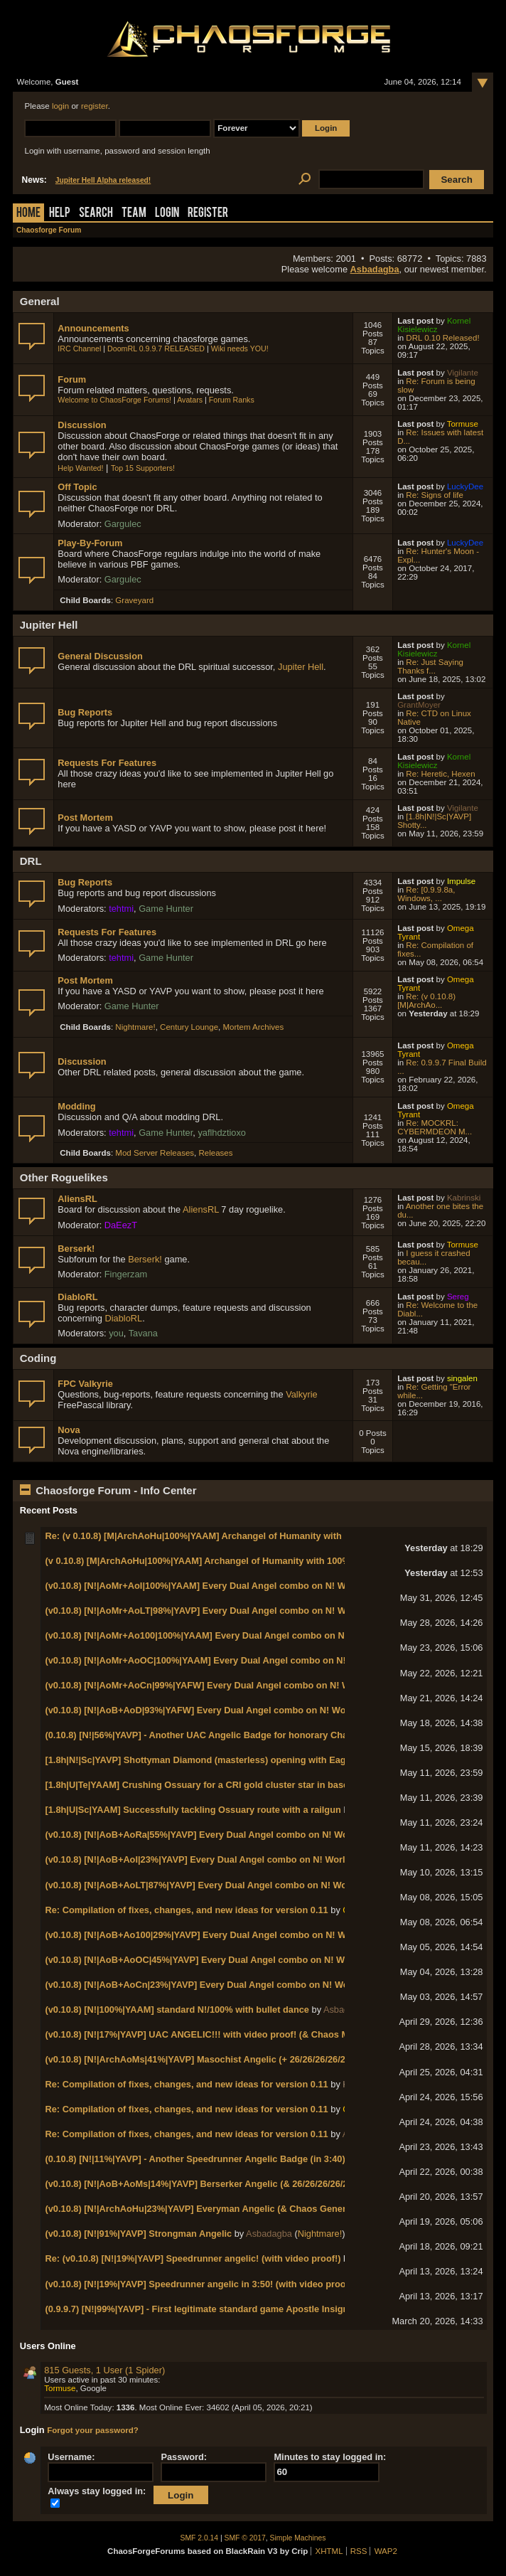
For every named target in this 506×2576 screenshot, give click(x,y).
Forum (72, 379)
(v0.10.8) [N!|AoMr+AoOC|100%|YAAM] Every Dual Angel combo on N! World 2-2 (217, 1660)
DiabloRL (77, 1297)
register (94, 106)
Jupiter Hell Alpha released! (103, 180)
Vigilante (462, 372)
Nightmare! (135, 1027)
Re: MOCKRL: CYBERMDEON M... (434, 1127)
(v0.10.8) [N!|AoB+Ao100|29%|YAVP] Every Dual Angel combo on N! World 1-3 (212, 1935)
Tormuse (462, 424)
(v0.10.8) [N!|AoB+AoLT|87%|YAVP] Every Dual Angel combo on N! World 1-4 (209, 1885)
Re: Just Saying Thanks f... (430, 666)
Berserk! (76, 1248)
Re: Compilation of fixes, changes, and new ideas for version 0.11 (186, 1910)
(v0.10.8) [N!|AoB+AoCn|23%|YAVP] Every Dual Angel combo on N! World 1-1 (210, 1984)
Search (96, 213)
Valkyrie (302, 1394)
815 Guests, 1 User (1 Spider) (104, 2370)
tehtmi (121, 908)
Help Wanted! (80, 468)
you (116, 1333)
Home (28, 213)
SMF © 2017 (245, 2538)
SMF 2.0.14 (200, 2538)
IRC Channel (79, 348)
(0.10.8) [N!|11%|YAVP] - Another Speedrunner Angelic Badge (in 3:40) (195, 2159)
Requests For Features (107, 762)
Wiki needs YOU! (240, 348)
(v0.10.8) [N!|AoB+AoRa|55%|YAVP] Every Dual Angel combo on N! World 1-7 (210, 1834)
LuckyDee (465, 486)
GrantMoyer (419, 705)
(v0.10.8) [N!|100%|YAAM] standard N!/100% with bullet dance (177, 2009)
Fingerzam (125, 1274)
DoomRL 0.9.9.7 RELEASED (156, 348)
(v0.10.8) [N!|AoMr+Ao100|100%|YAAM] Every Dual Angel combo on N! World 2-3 (218, 1635)
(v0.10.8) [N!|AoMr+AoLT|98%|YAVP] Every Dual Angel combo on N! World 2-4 (212, 1610)
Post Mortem (85, 817)
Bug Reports (85, 712)
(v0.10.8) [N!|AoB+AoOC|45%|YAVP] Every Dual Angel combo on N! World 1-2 (211, 1959)
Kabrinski (463, 1197)
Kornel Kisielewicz (433, 325)
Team (134, 213)
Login (167, 213)
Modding (76, 1106)
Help (59, 213)
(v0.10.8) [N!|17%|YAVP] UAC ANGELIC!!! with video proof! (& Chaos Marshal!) (213, 2034)
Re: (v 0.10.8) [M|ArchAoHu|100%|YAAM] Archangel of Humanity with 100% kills (216, 1536)
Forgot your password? (93, 2430)
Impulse (461, 881)
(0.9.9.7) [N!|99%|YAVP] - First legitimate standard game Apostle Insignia (200, 2309)
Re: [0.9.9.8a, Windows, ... (426, 894)
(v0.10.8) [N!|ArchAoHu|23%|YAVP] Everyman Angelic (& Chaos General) (200, 2208)
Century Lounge (189, 1027)
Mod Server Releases (154, 1153)
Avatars (190, 399)
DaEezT (120, 1225)
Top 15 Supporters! (143, 468)
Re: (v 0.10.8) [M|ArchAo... (426, 1000)
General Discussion (100, 656)
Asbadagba (374, 269)
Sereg (458, 1296)
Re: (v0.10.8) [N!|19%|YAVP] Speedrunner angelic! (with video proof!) (192, 2258)
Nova (69, 1430)
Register (208, 213)
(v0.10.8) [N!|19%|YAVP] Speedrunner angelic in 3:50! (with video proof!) (200, 2284)
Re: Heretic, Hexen (440, 774)
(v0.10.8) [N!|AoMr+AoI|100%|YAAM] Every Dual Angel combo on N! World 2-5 (211, 1585)
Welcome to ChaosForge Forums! (114, 399)
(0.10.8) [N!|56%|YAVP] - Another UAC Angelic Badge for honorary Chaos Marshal (220, 1735)
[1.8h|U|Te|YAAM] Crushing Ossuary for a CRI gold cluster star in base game (210, 1784)
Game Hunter (166, 908)
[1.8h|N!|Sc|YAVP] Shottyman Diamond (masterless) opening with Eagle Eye (208, 1760)
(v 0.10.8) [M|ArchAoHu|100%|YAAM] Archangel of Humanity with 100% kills (207, 1560)
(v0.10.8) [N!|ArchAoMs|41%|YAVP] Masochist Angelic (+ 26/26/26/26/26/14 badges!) (224, 2059)
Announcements (93, 328)
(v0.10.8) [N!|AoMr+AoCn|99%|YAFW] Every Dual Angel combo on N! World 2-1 (214, 1685)
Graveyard (134, 600)
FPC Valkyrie (85, 1383)
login (60, 106)
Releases (216, 1153)
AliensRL (77, 1198)
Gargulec (122, 523)
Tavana (143, 1333)
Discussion (82, 425)
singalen (462, 1378)
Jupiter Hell (300, 666)
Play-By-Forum (90, 543)
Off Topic (77, 486)
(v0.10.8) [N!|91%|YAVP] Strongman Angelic (138, 2233)
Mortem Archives (253, 1027)
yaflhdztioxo (222, 1132)
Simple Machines (298, 2538)
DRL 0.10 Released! (442, 338)
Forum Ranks (231, 399)
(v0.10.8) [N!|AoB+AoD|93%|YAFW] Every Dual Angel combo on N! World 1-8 (208, 1710)
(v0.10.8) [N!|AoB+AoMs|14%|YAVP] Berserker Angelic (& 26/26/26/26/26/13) (206, 2183)
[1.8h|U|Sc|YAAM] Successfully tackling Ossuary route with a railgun (192, 1809)
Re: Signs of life (434, 495)
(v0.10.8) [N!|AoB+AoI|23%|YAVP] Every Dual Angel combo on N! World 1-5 (205, 1859)
